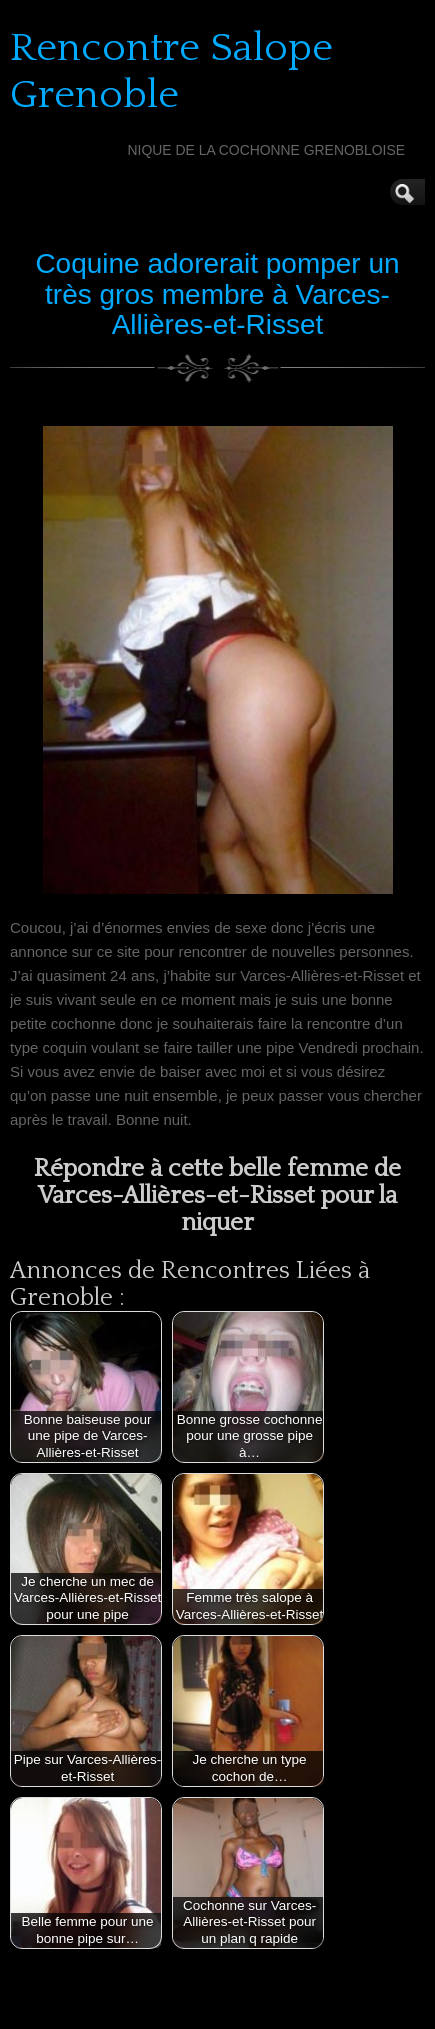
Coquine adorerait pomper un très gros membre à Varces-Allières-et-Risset (217, 294)
